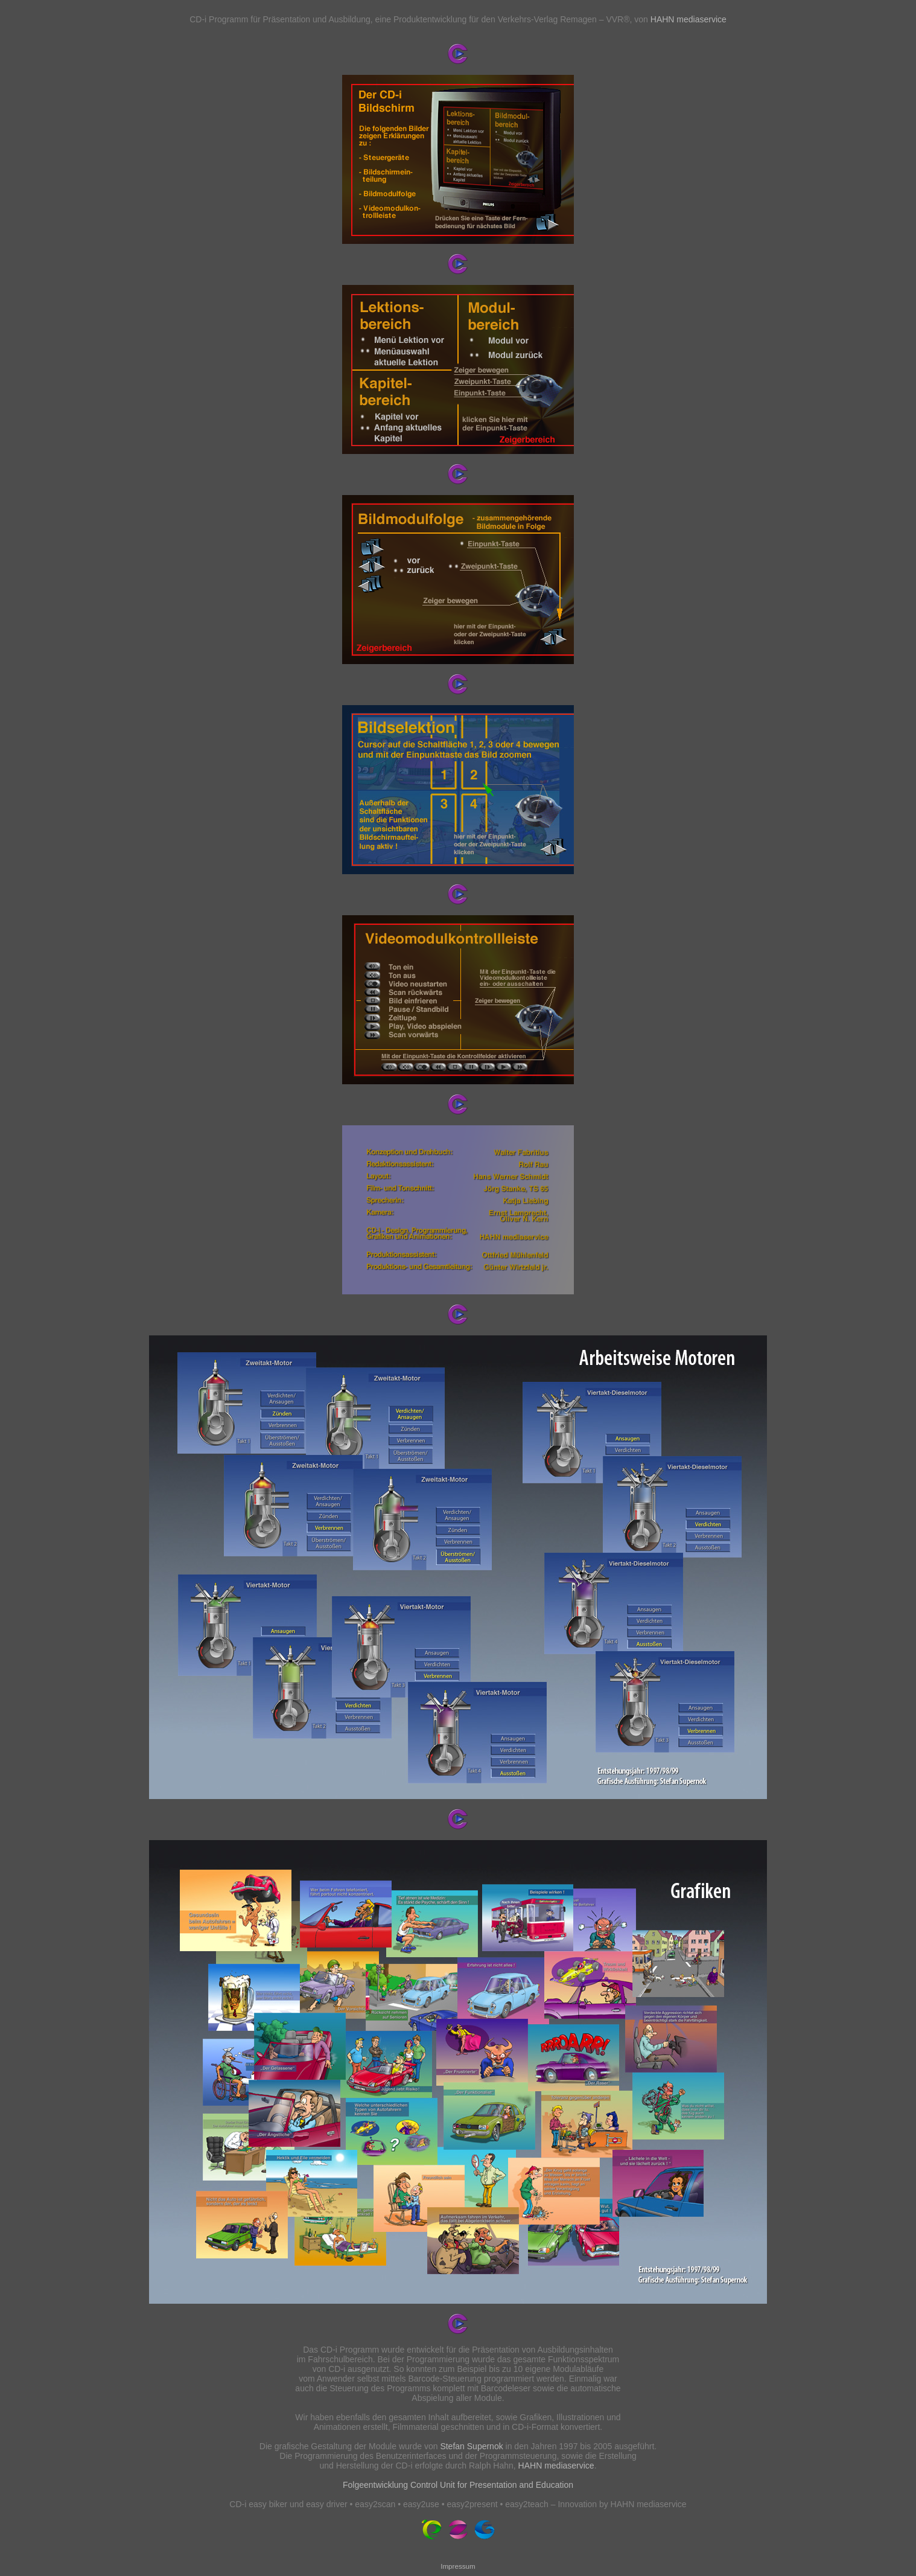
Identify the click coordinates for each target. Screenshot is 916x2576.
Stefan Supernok (471, 2446)
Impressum (458, 2566)
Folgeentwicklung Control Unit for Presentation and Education (458, 2485)
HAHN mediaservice (688, 19)
